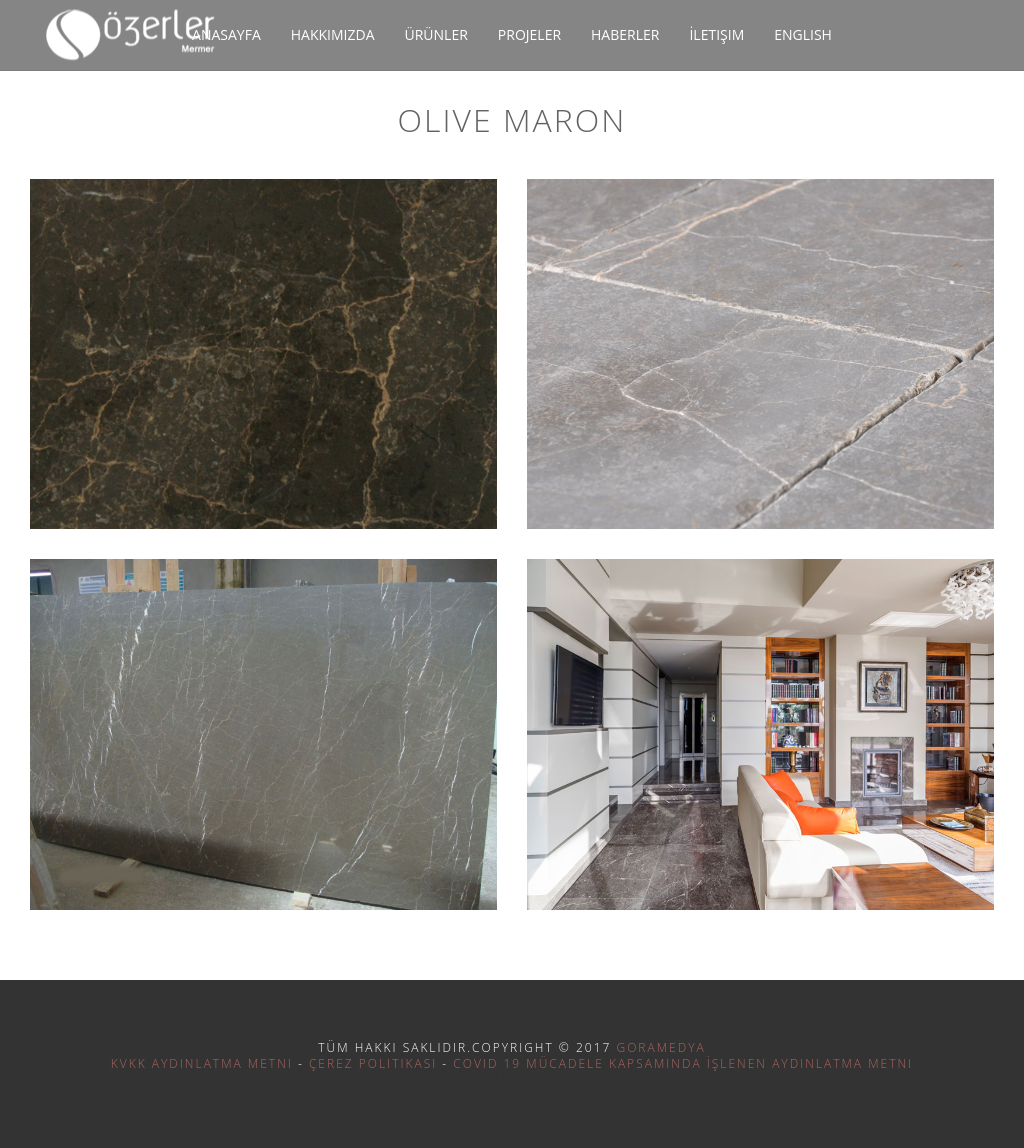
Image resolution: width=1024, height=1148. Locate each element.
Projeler (529, 34)
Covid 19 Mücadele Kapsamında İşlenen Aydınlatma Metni (683, 1063)
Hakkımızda (333, 34)
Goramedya (660, 1047)
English (803, 34)
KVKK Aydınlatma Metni (202, 1063)
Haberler (625, 34)
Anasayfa (226, 34)
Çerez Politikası (373, 1063)
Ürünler (436, 34)
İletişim (716, 34)
